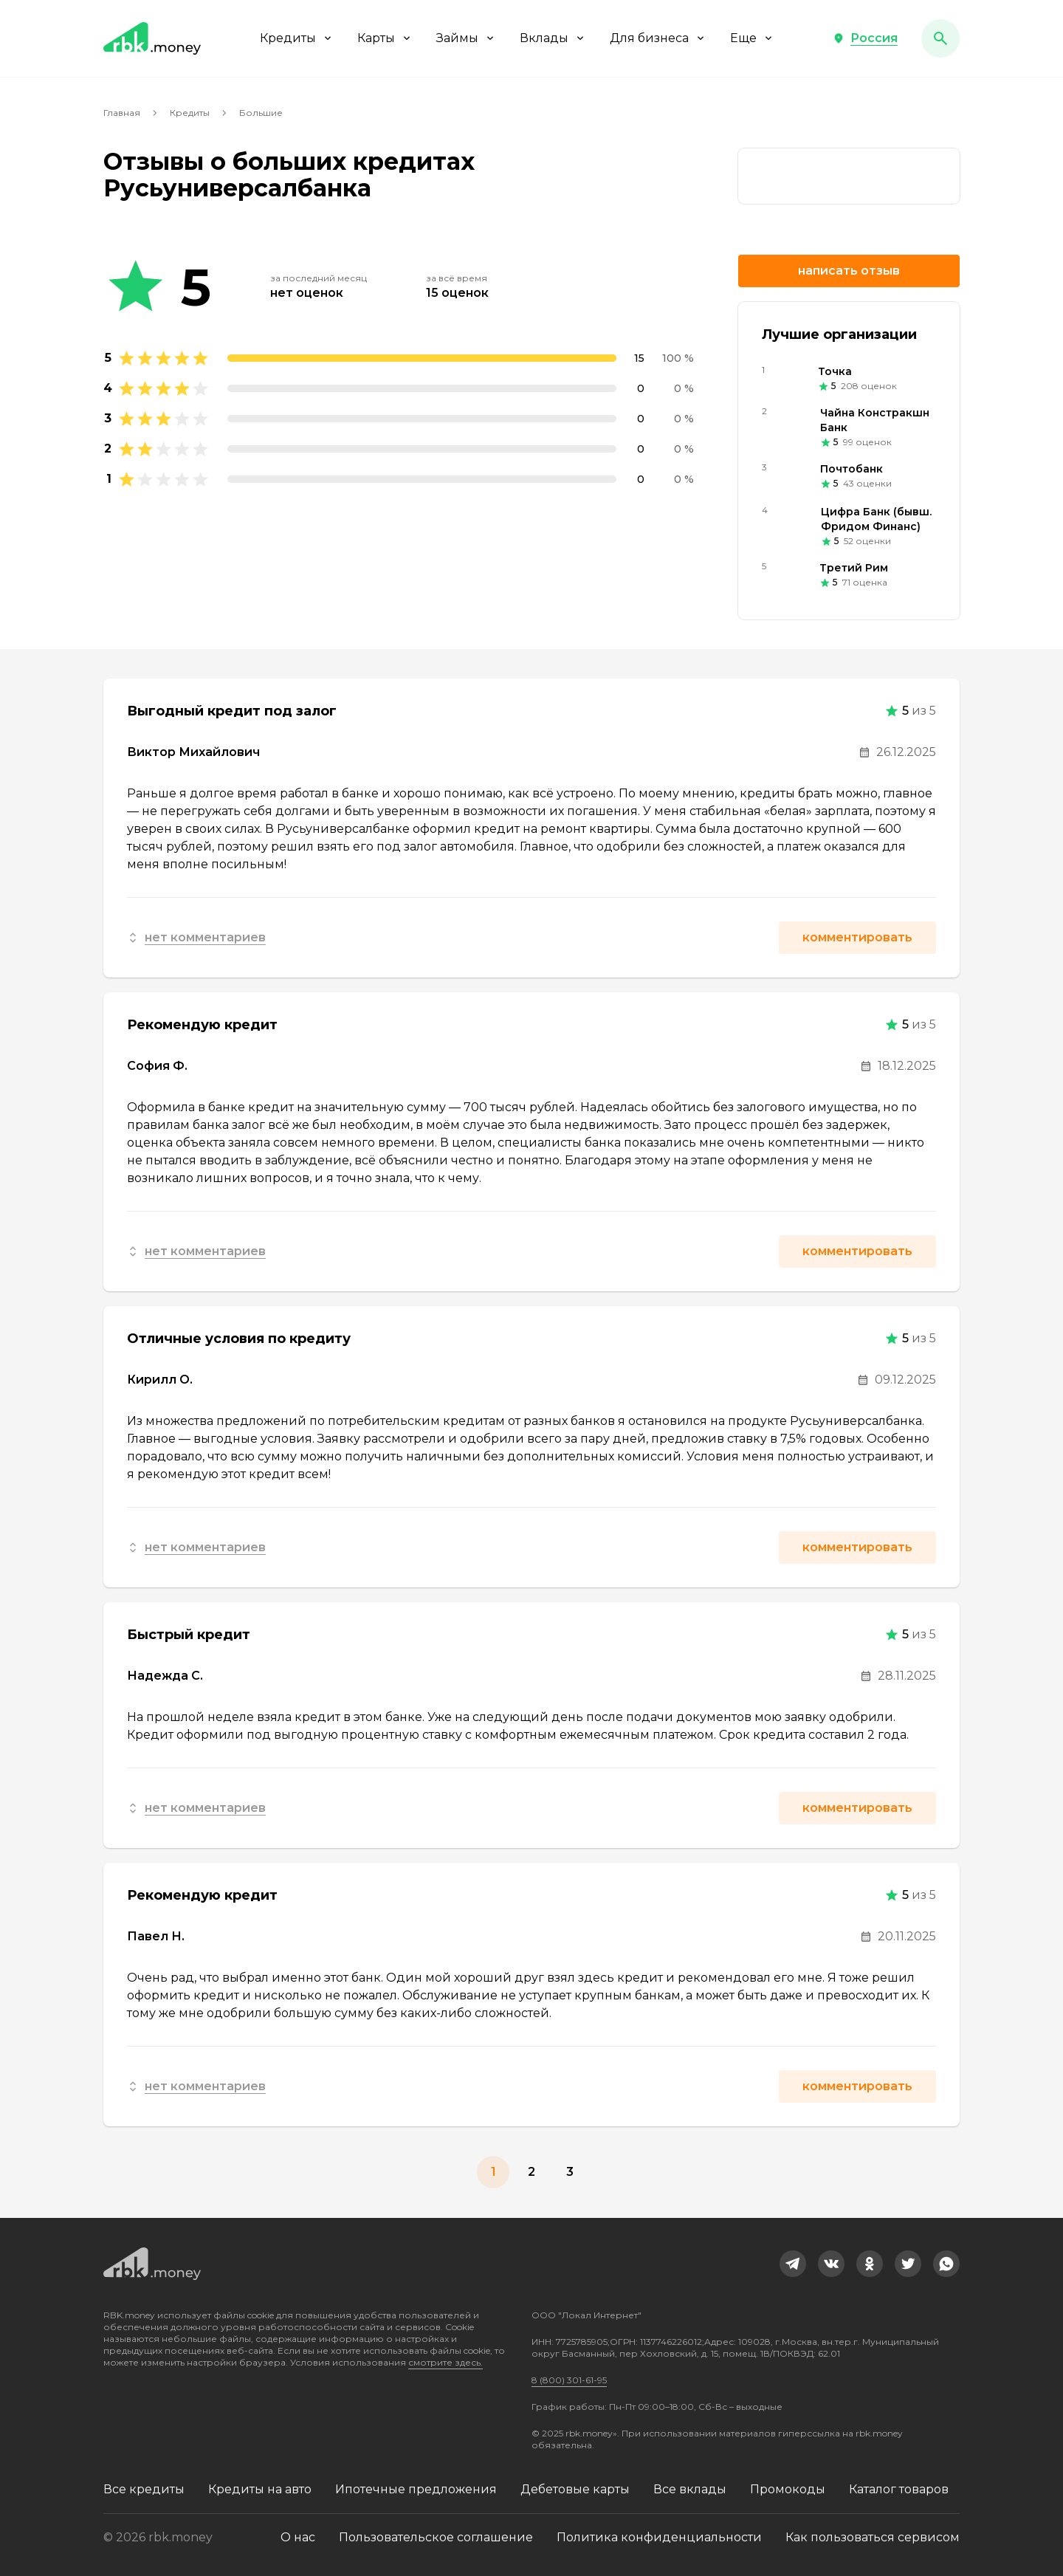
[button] (865, 38)
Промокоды (787, 2489)
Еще (752, 38)
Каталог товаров (899, 2489)
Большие (261, 112)
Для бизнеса (658, 38)
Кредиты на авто (260, 2489)
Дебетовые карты (575, 2489)
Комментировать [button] (857, 937)
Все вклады (689, 2489)
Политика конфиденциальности (659, 2537)
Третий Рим (853, 567)
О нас (298, 2537)
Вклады (553, 38)
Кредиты (297, 38)
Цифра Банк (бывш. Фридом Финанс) (876, 519)
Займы (466, 38)
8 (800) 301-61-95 (569, 2380)
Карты (385, 38)
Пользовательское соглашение (436, 2537)
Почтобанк (851, 468)
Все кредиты (144, 2489)
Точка (835, 371)
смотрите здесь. (445, 2362)
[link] (849, 176)
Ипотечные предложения (416, 2489)
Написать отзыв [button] (849, 271)
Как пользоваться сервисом (872, 2537)
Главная (121, 112)
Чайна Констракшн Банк (874, 420)
